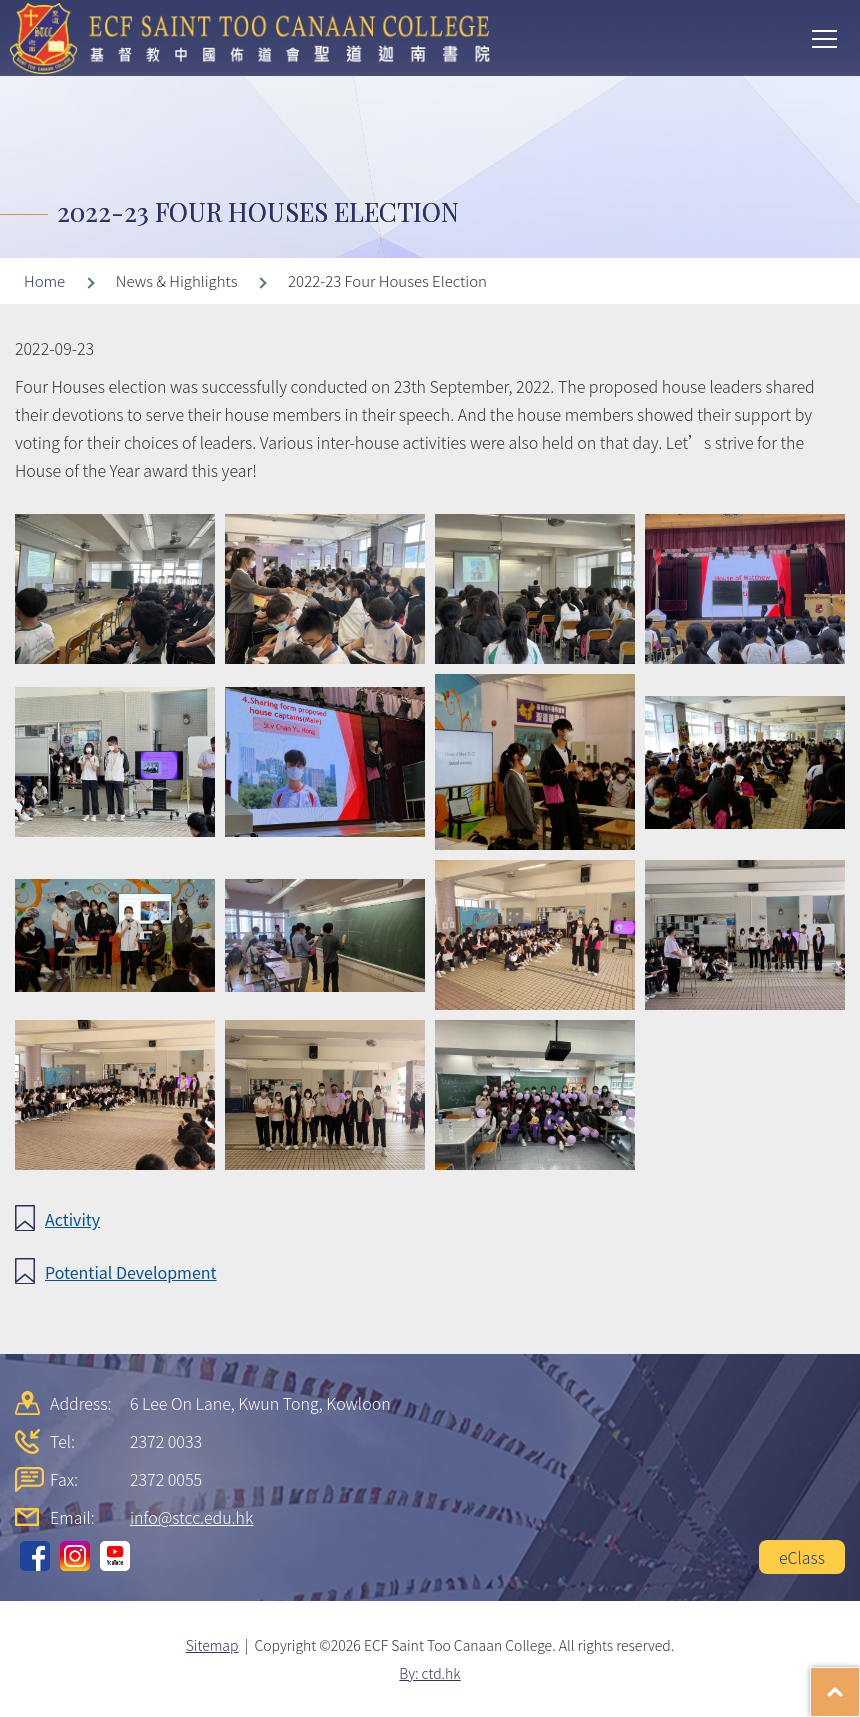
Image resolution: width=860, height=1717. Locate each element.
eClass (802, 1557)
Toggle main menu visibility (826, 37)
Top (859, 1682)
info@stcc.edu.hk (191, 1517)
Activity (72, 1219)
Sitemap (212, 1645)
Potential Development (131, 1272)
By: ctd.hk (429, 1673)
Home (44, 280)
